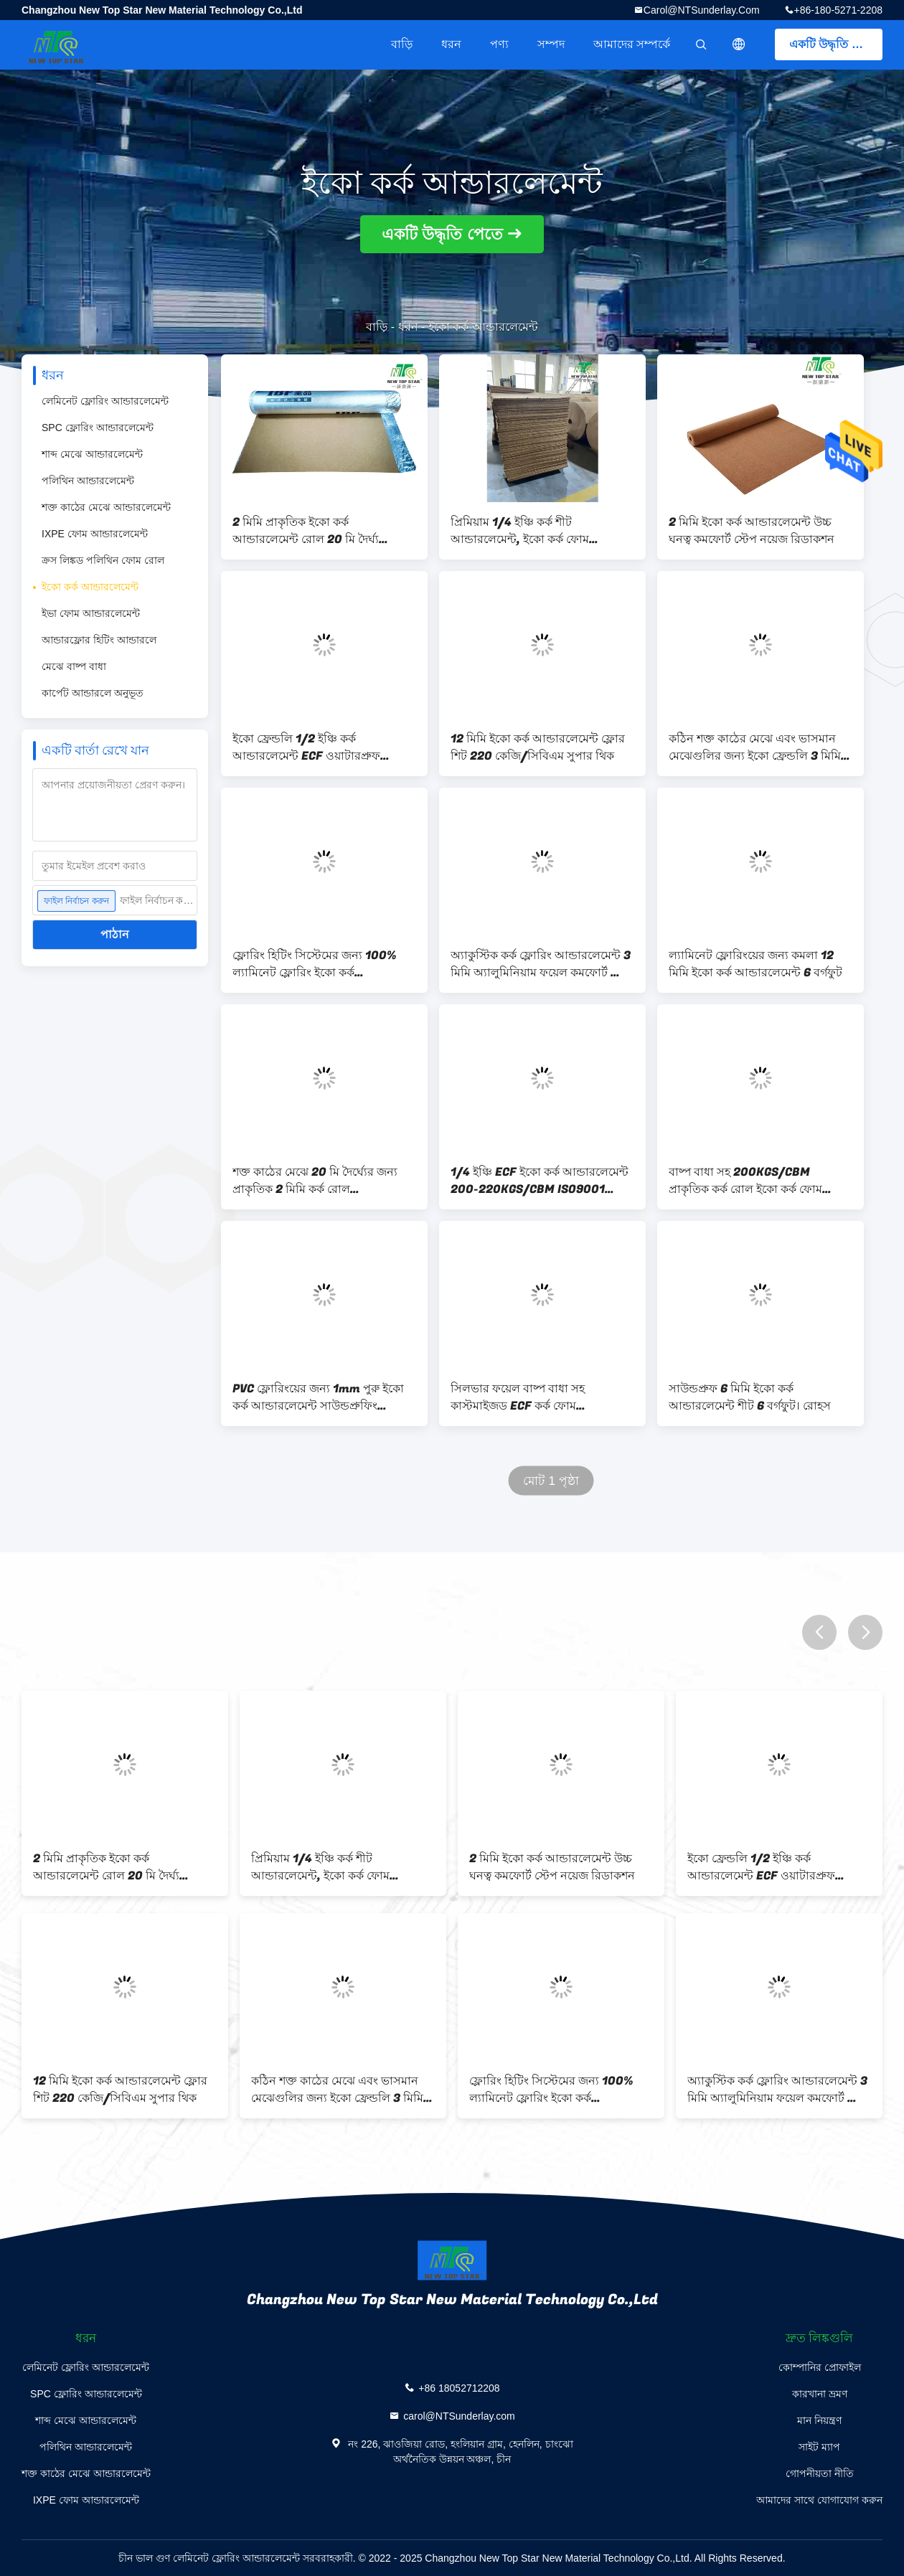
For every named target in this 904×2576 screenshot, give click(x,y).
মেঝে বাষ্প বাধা (74, 666)
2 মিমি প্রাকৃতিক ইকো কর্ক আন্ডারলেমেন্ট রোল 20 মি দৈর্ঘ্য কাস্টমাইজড (305, 531)
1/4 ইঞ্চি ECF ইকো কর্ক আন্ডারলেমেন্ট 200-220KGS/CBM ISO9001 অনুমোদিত (539, 1181)
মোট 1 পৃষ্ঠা (551, 1481)
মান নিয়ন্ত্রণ (819, 2420)
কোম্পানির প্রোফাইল (819, 2367)
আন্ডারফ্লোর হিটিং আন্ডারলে (99, 640)
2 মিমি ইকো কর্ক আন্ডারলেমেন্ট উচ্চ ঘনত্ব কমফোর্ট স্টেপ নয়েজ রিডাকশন (751, 531)
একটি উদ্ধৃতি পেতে (833, 44)
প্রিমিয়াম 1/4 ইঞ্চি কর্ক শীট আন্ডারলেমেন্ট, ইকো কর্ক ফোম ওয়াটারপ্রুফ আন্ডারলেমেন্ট (520, 531)
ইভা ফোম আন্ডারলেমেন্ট (91, 613)
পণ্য (499, 44)
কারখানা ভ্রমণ (819, 2394)
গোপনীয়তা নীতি (820, 2473)
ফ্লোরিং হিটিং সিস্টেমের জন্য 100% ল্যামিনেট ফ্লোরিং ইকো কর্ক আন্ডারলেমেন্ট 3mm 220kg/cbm (315, 964)
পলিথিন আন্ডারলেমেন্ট (88, 480)
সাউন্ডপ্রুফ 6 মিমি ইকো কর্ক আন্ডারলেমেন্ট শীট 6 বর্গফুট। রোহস (750, 1397)
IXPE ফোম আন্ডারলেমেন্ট (95, 533)
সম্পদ (551, 44)
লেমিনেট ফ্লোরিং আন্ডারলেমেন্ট (105, 401)
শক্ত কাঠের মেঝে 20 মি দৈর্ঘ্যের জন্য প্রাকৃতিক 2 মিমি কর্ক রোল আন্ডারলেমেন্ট (314, 1181)
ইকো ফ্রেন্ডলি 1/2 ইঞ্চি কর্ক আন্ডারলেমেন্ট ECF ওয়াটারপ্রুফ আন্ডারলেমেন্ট (306, 747)
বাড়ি (402, 44)
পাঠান (114, 934)
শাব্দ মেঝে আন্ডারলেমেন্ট (92, 454)
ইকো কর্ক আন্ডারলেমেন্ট (90, 587)
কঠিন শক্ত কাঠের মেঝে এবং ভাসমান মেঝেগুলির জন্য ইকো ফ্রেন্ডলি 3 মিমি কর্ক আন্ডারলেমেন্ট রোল (755, 747)
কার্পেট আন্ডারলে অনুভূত (92, 693)
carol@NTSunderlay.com (702, 10)
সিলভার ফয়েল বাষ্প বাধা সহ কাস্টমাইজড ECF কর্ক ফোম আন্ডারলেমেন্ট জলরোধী (518, 1397)
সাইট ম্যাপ (819, 2447)
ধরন (451, 44)
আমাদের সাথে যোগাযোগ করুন (819, 2500)
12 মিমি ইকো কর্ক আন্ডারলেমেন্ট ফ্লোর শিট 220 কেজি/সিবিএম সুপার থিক (538, 747)
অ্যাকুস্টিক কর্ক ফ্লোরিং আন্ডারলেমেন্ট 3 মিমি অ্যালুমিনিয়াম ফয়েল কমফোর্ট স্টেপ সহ (542, 964)
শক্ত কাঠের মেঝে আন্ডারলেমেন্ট (106, 507)
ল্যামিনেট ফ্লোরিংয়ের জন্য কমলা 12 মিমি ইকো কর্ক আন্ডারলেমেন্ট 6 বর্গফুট (755, 964)
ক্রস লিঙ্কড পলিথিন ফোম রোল (103, 560)
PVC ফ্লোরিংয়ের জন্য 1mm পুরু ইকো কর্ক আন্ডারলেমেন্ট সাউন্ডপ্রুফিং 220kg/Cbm (318, 1397)
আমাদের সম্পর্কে (631, 44)
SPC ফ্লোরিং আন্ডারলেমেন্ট (98, 427)
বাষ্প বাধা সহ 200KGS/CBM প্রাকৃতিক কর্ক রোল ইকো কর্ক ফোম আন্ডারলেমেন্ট (745, 1181)
